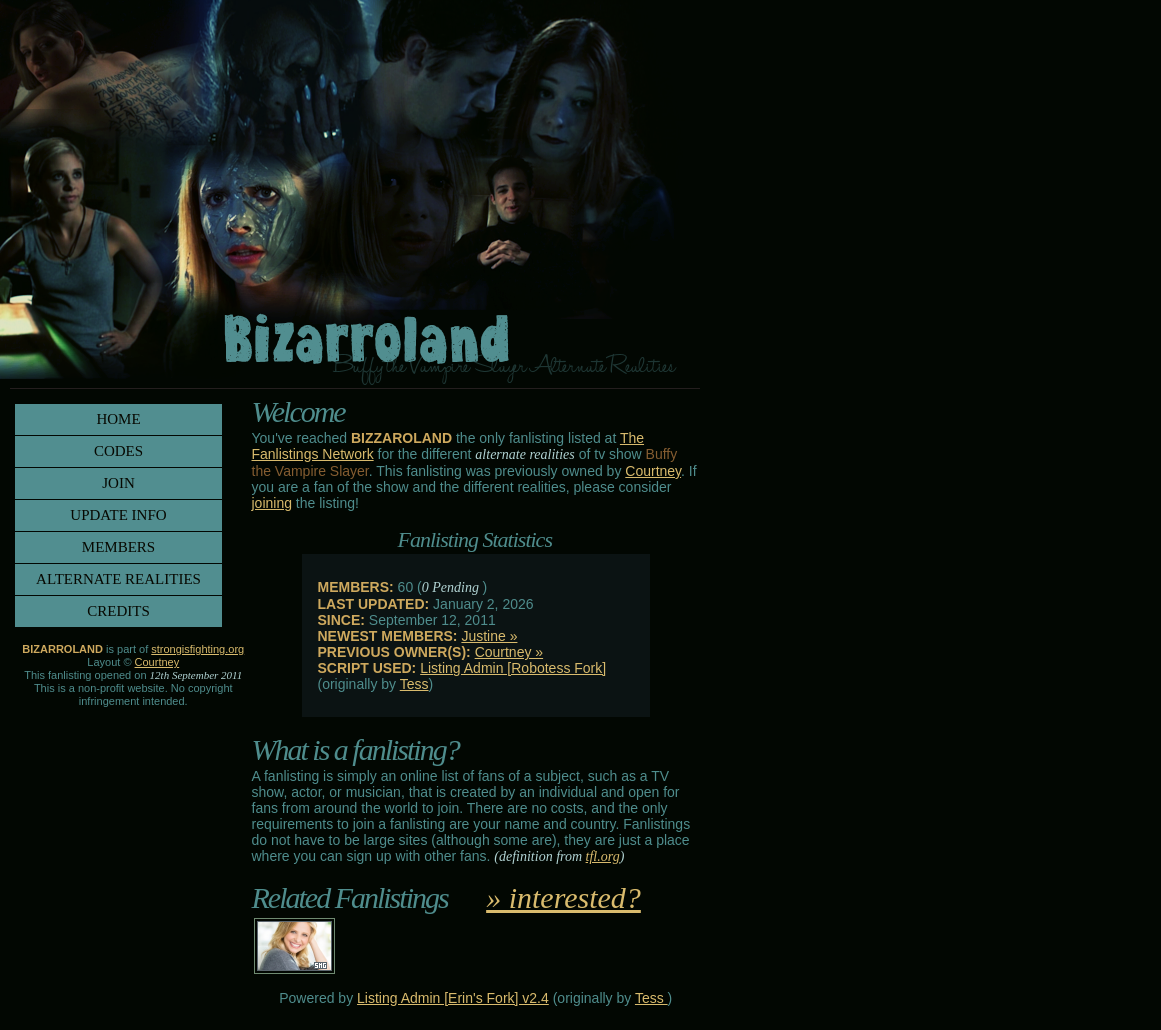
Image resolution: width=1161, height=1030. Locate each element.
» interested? (563, 897)
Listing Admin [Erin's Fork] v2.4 (453, 998)
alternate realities (118, 579)
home (118, 419)
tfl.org (603, 856)
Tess (414, 684)
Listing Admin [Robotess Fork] (513, 668)
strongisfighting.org (197, 649)
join (118, 483)
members (118, 547)
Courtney (653, 471)
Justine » (489, 636)
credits (118, 611)
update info (118, 515)
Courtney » (509, 652)
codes (118, 451)
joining (272, 503)
